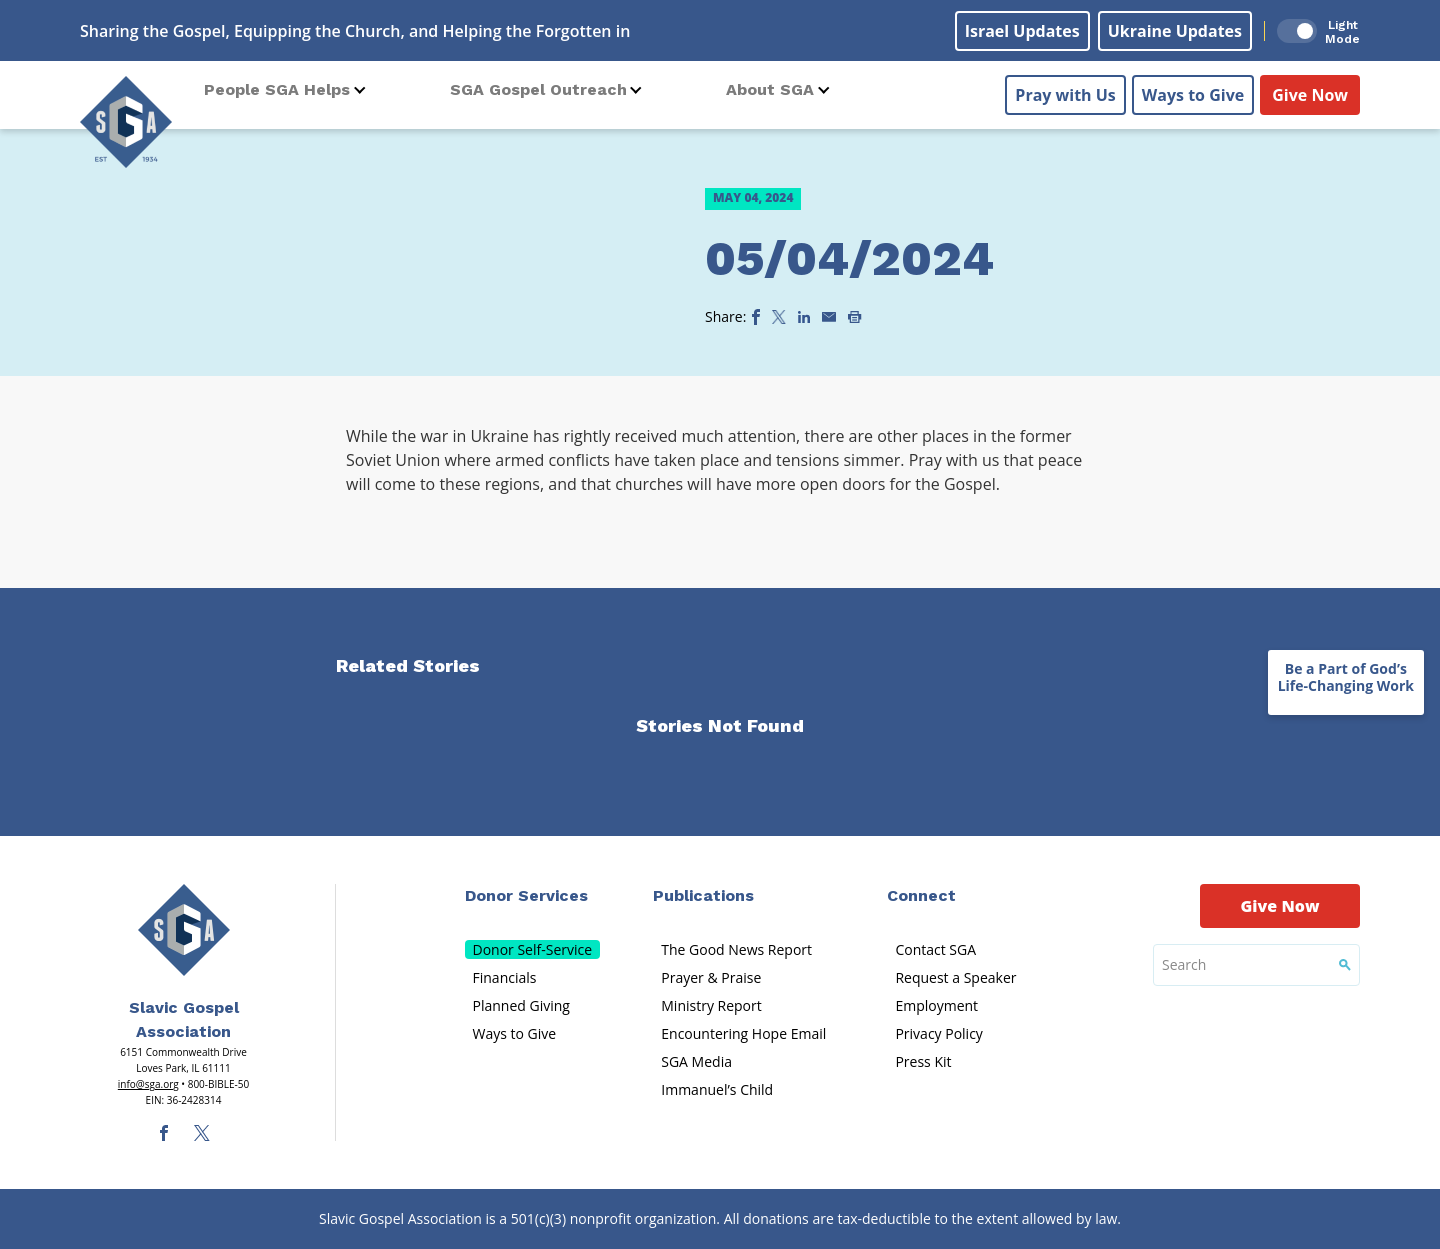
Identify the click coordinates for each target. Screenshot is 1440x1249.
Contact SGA (935, 949)
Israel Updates (1022, 31)
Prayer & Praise (711, 977)
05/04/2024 (849, 258)
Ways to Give (1193, 91)
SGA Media (696, 1061)
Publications (703, 895)
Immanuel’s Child (717, 1089)
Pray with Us (1065, 91)
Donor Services (526, 895)
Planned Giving (521, 1005)
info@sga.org (148, 1084)
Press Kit (923, 1061)
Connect (921, 895)
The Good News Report (736, 949)
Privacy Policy (938, 1033)
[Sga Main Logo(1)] (184, 930)
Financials (505, 977)
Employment (936, 1005)
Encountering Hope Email (743, 1033)
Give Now (1310, 91)
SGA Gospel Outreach (538, 89)
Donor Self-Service (533, 949)
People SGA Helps (277, 89)
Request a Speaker (955, 977)
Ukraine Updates (1175, 31)
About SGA (770, 89)
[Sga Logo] (126, 119)
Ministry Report (711, 1005)
